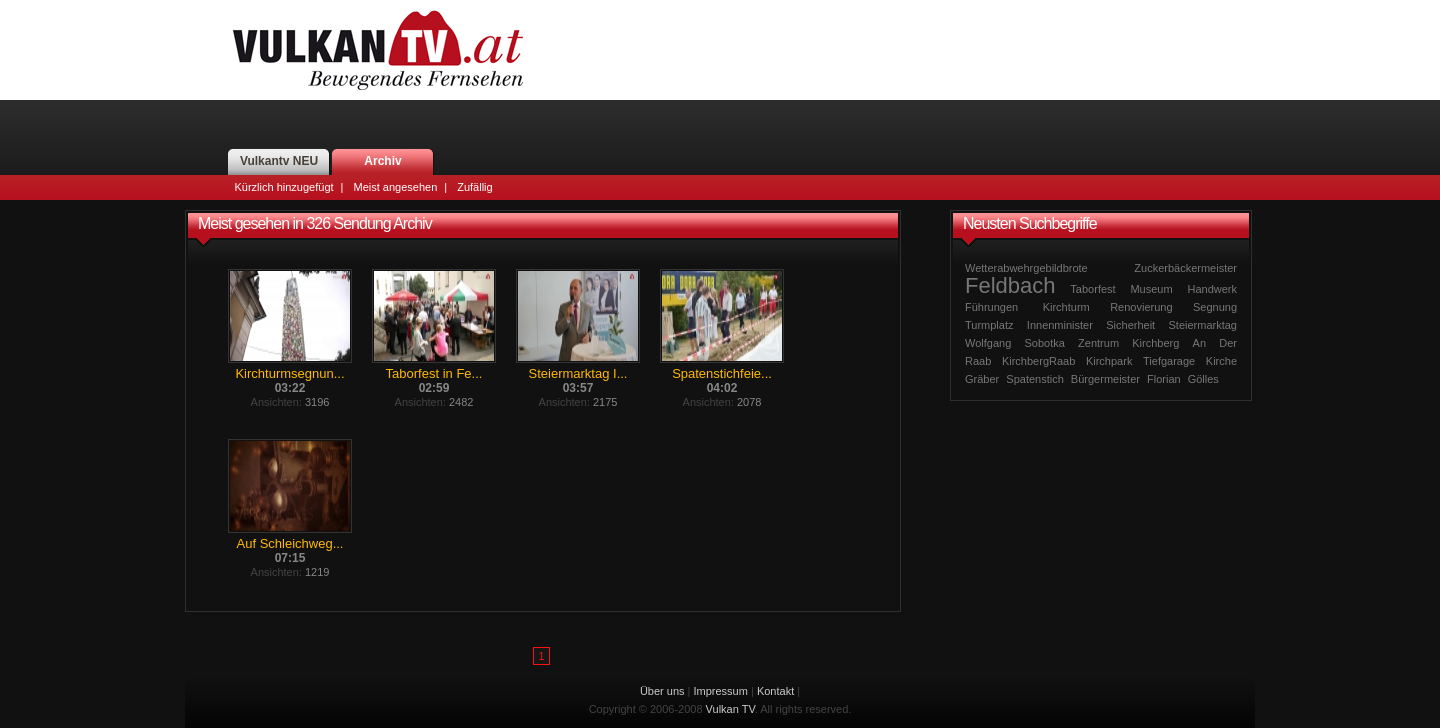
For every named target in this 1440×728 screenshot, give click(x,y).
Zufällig (474, 187)
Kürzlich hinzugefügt (284, 187)
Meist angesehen (395, 187)
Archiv (382, 161)
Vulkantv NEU (279, 161)
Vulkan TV (378, 50)
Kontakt (775, 691)
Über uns (662, 691)
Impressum (721, 691)
